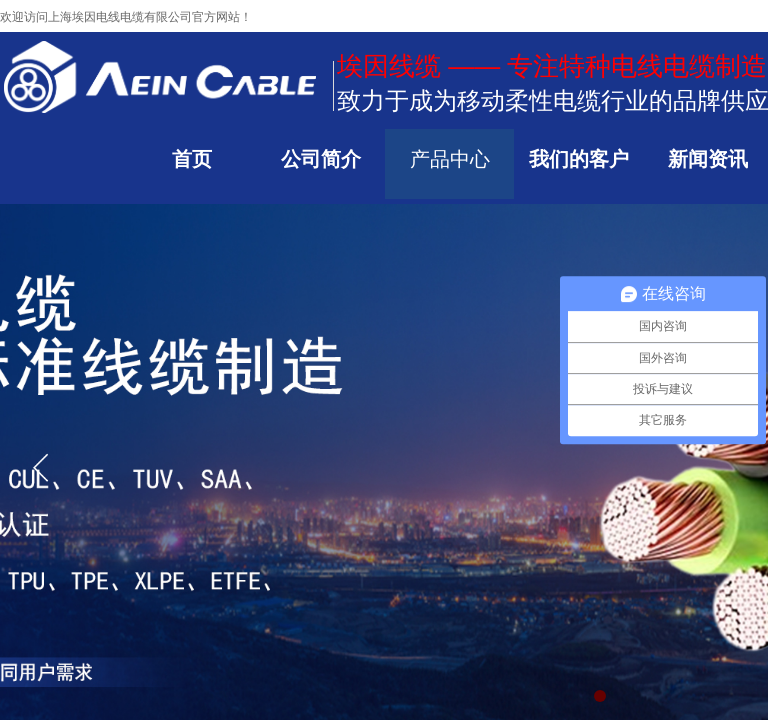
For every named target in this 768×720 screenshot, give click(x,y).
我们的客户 (579, 159)
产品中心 (450, 159)
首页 (192, 159)
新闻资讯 (708, 159)
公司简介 (321, 159)
